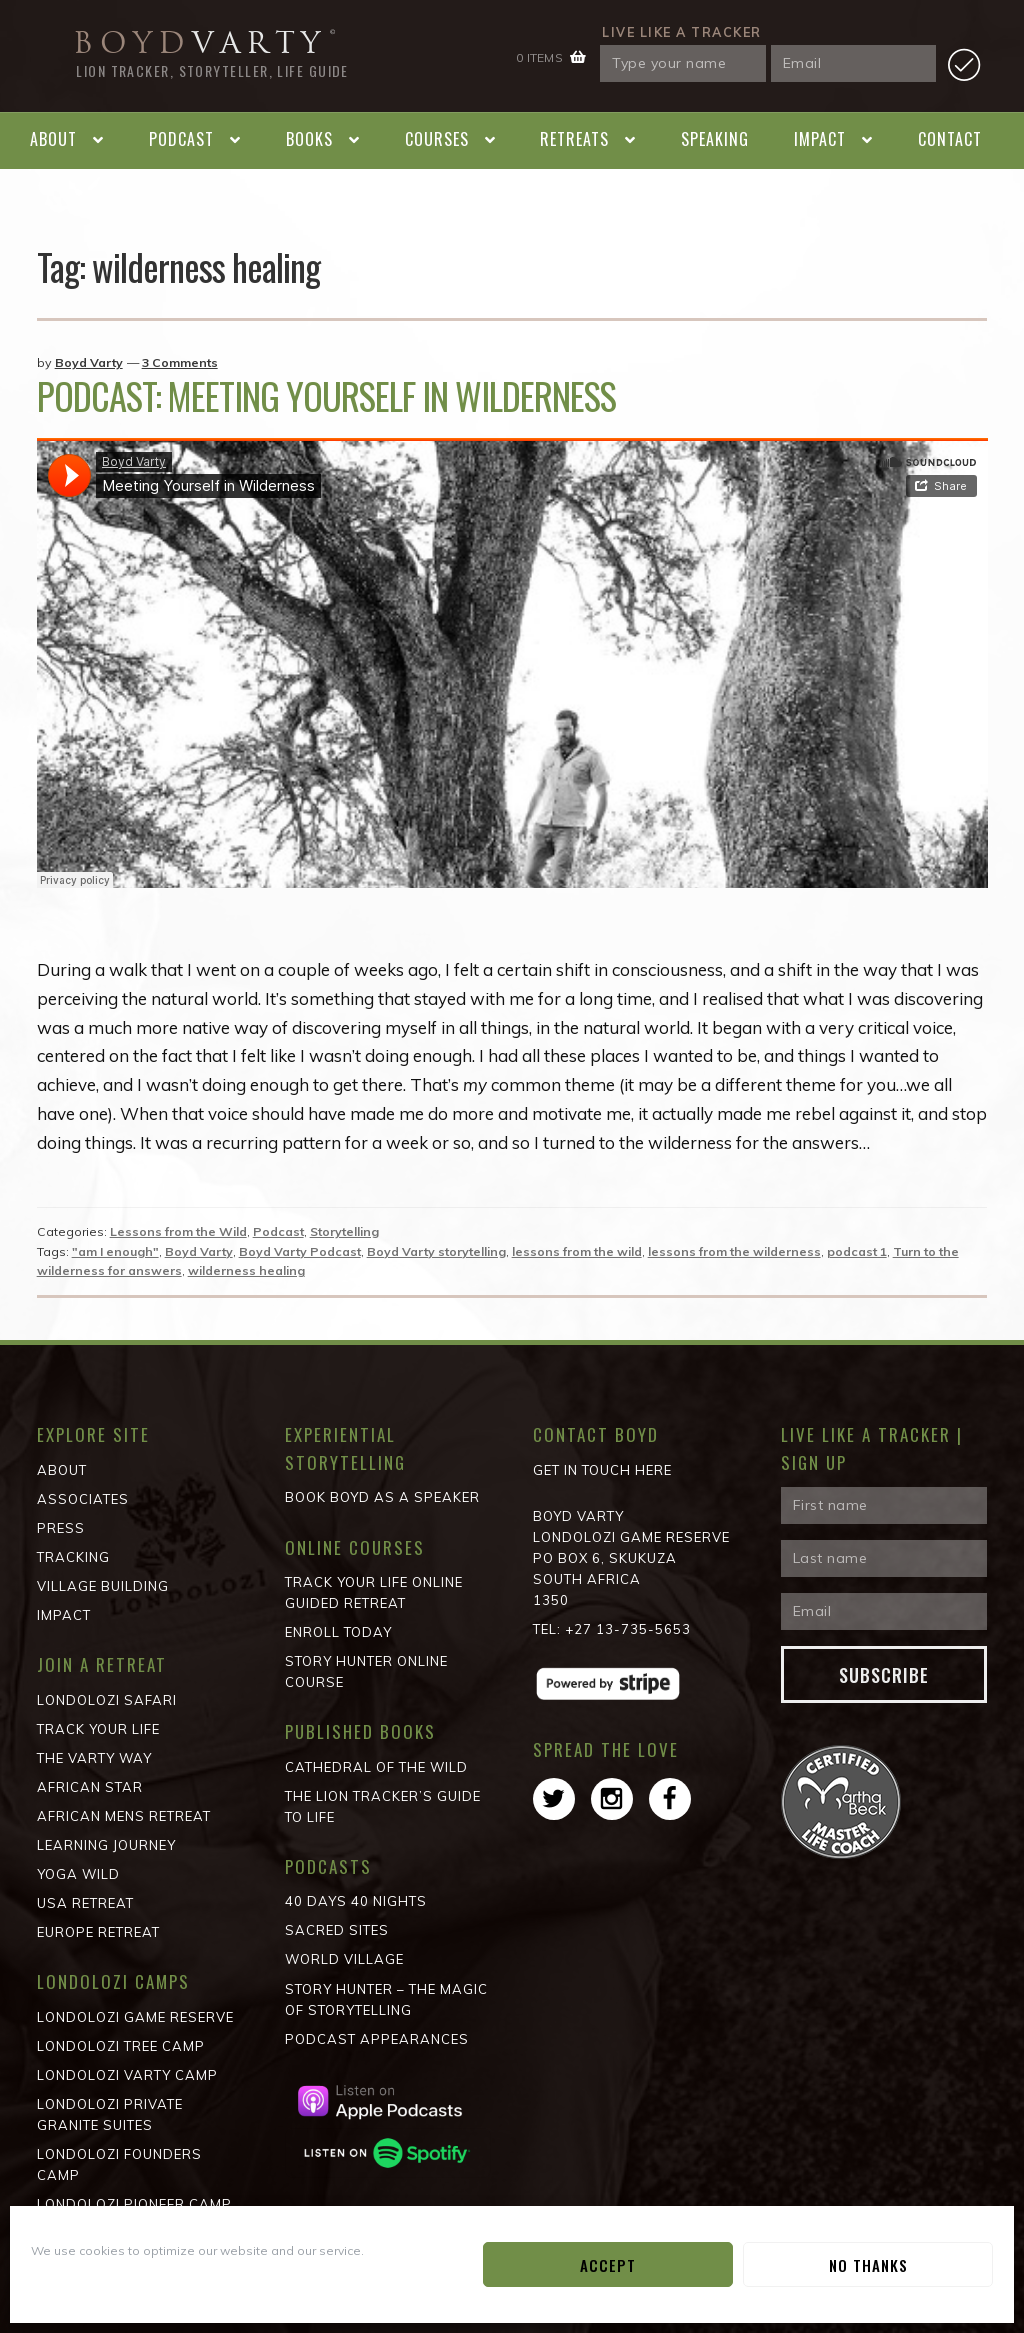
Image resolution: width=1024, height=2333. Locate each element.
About (53, 139)
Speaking (715, 139)
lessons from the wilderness (734, 1251)
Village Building (103, 1586)
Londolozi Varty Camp (127, 2075)
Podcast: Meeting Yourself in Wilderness (326, 395)
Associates (83, 1499)
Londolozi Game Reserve (135, 2017)
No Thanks (868, 2265)
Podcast (181, 139)
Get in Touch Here (602, 1470)
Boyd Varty (89, 362)
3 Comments (180, 362)
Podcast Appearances (377, 2039)
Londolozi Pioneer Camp (134, 2204)
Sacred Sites (337, 1930)
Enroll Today (338, 1632)
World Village (344, 1959)
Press (61, 1528)
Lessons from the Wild (178, 1231)
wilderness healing (246, 1270)
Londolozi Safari (107, 1700)
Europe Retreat (98, 1932)
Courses (437, 139)
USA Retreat (85, 1903)
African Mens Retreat (124, 1816)
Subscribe (884, 1675)
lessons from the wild (577, 1251)
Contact (950, 139)
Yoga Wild (78, 1874)
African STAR (90, 1787)
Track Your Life (98, 1729)
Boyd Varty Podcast (300, 1251)
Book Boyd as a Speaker (382, 1497)
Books (309, 139)
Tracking (73, 1557)
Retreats (574, 139)
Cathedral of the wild (376, 1767)
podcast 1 (857, 1251)
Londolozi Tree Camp (121, 2046)
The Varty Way (94, 1758)
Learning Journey (106, 1845)
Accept (608, 2265)
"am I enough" (115, 1251)
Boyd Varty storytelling (436, 1251)
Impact (820, 139)
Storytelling (344, 1231)
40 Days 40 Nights (356, 1901)
